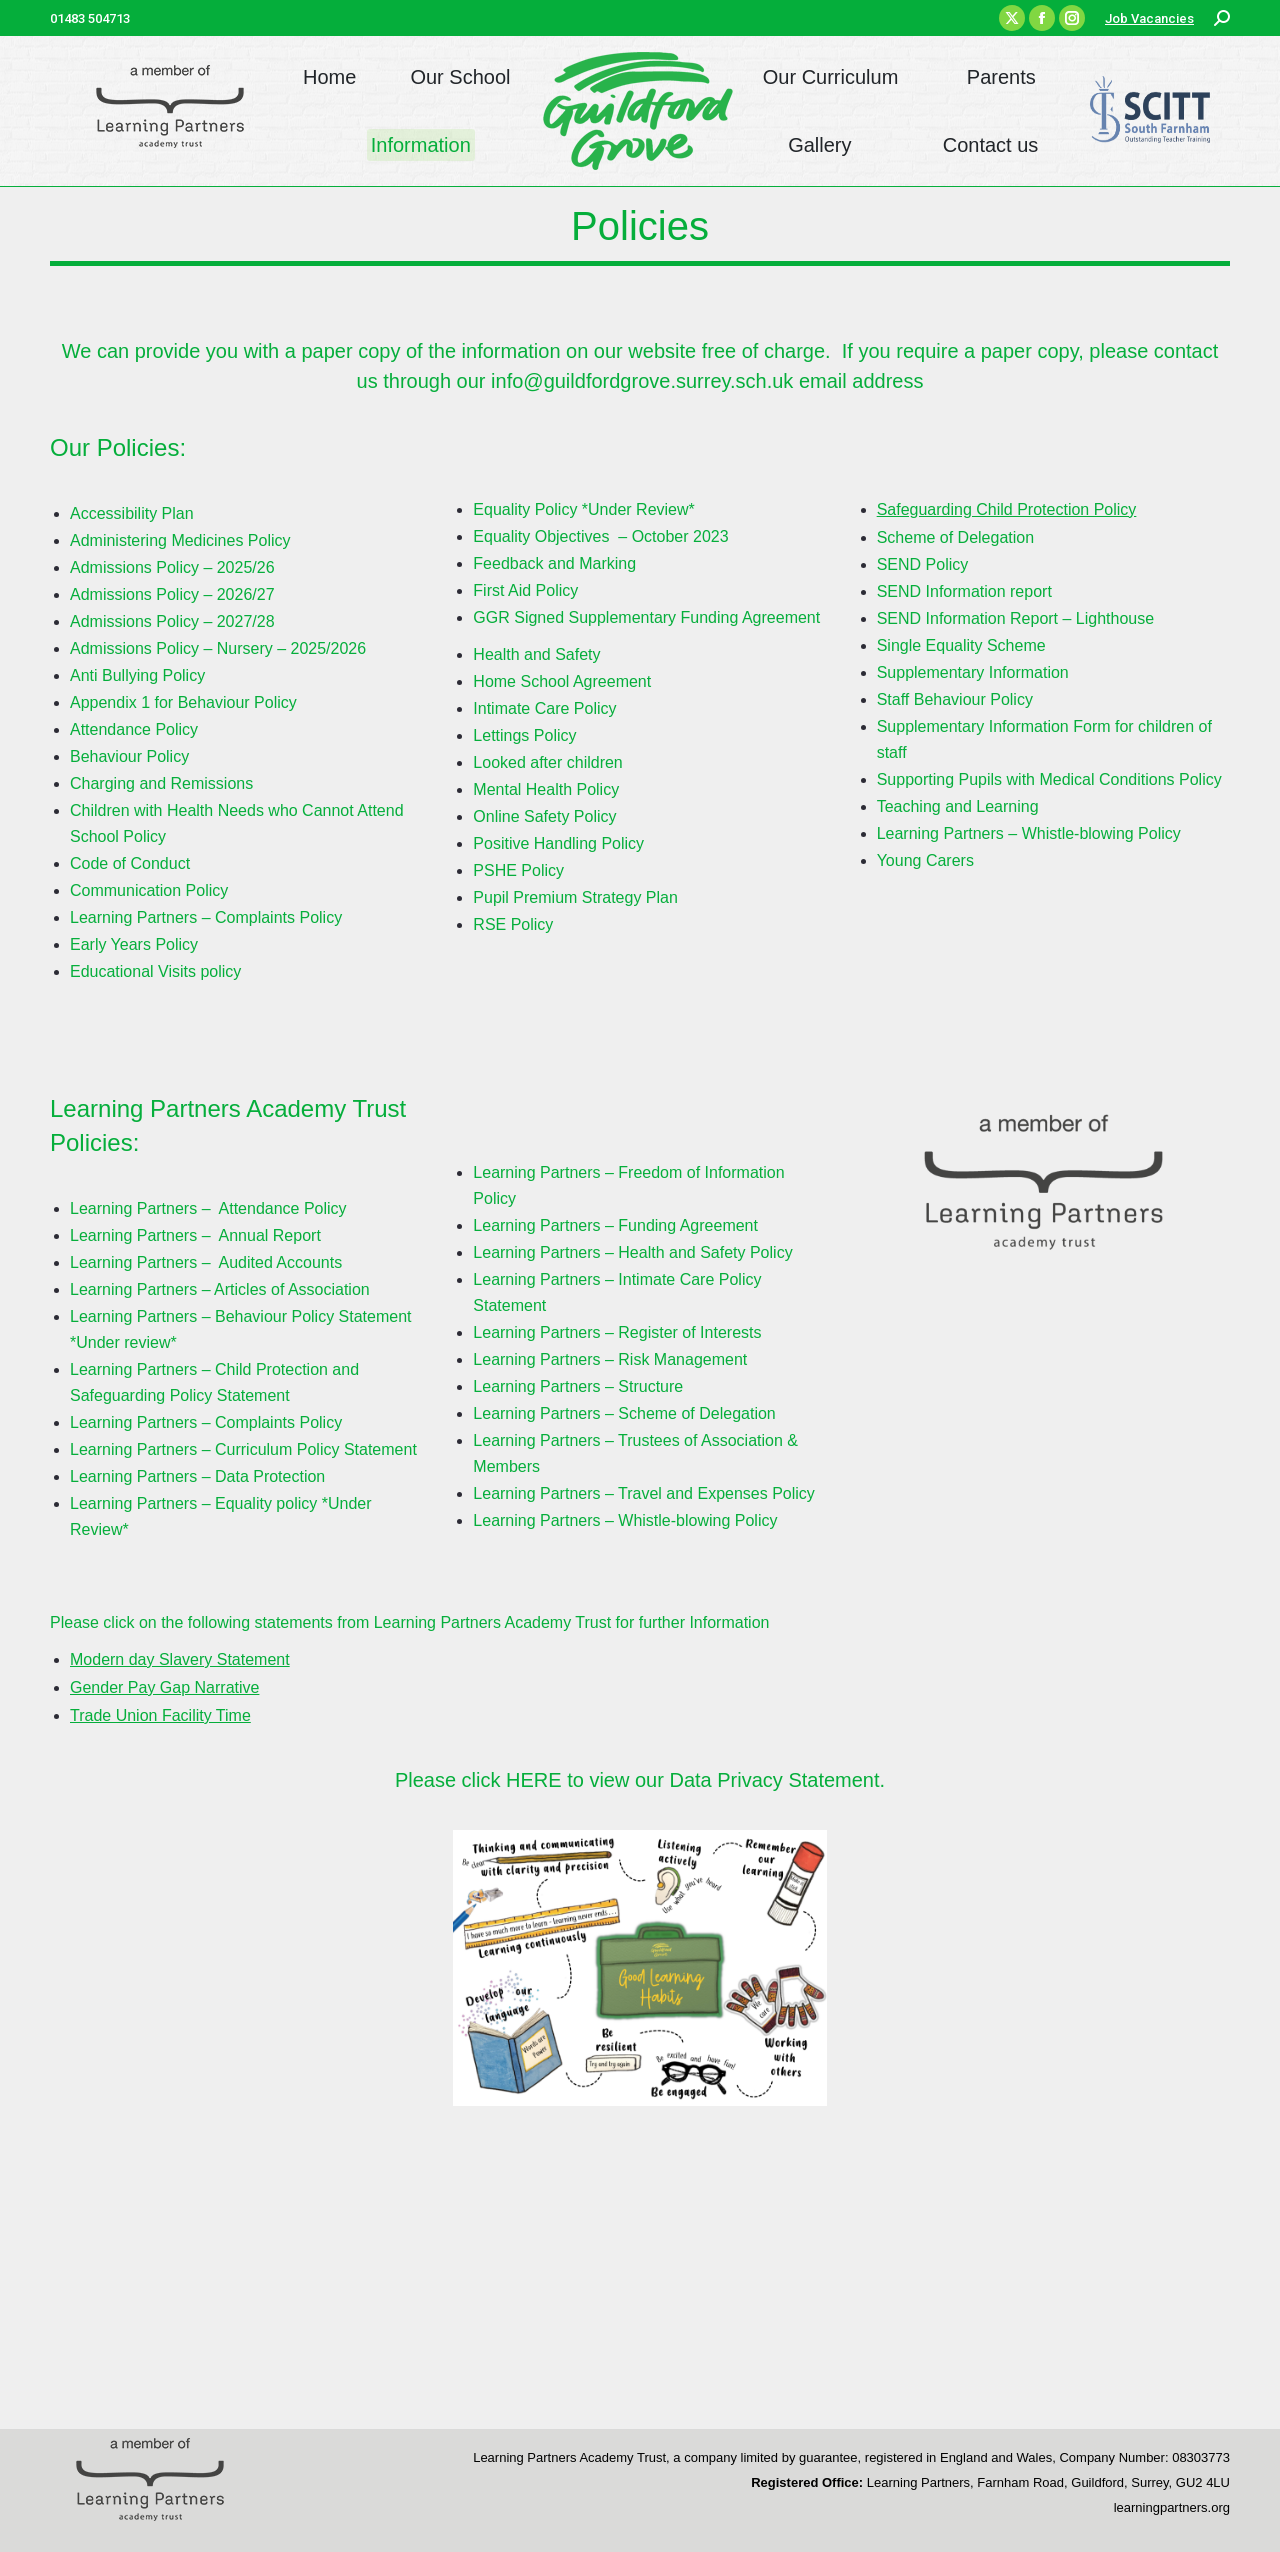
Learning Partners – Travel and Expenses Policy (644, 1493)
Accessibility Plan (132, 513)
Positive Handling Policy (558, 843)
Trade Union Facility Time (160, 1715)
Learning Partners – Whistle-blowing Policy (1029, 833)
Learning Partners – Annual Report (195, 1235)
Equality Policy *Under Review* (583, 509)
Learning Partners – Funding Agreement (615, 1225)
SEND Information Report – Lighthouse (1015, 618)
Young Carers (925, 860)
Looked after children (547, 762)
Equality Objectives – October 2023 (600, 536)
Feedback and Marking (554, 563)
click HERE (515, 1780)
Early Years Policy (134, 944)
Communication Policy (151, 890)
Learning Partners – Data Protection (197, 1476)
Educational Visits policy (155, 971)
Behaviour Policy (129, 756)
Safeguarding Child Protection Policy (1007, 509)
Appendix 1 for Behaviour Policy (183, 702)
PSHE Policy (518, 870)
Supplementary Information (973, 672)
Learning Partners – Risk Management (610, 1359)
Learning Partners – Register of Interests (617, 1332)
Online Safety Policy (544, 816)
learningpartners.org (1172, 2507)
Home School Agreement (562, 681)
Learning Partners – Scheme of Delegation (624, 1413)
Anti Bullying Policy (137, 675)
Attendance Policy (134, 729)
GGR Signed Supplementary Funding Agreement (646, 617)
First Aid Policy (525, 590)
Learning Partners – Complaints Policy (206, 917)
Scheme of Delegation (955, 537)
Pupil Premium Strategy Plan (575, 897)
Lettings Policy (524, 735)
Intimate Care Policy (544, 708)
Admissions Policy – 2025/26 (172, 567)
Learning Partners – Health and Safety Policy (632, 1252)
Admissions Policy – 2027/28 (172, 621)
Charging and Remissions (161, 783)
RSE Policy (513, 924)
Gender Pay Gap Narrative (164, 1687)
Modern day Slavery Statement (180, 1659)
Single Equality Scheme (961, 645)
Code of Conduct (130, 863)
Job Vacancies (1149, 18)
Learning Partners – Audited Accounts (206, 1262)
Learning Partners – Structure (578, 1386)
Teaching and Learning (958, 806)
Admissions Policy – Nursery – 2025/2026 (218, 648)
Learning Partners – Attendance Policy (208, 1208)
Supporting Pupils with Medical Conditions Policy (1049, 779)
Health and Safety (539, 654)
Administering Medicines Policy (180, 540)
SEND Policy (925, 564)
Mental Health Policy (546, 789)
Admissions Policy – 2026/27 (172, 594)
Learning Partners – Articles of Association (220, 1289)
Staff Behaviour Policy (955, 699)
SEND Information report (964, 591)
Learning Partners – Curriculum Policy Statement (243, 1449)
